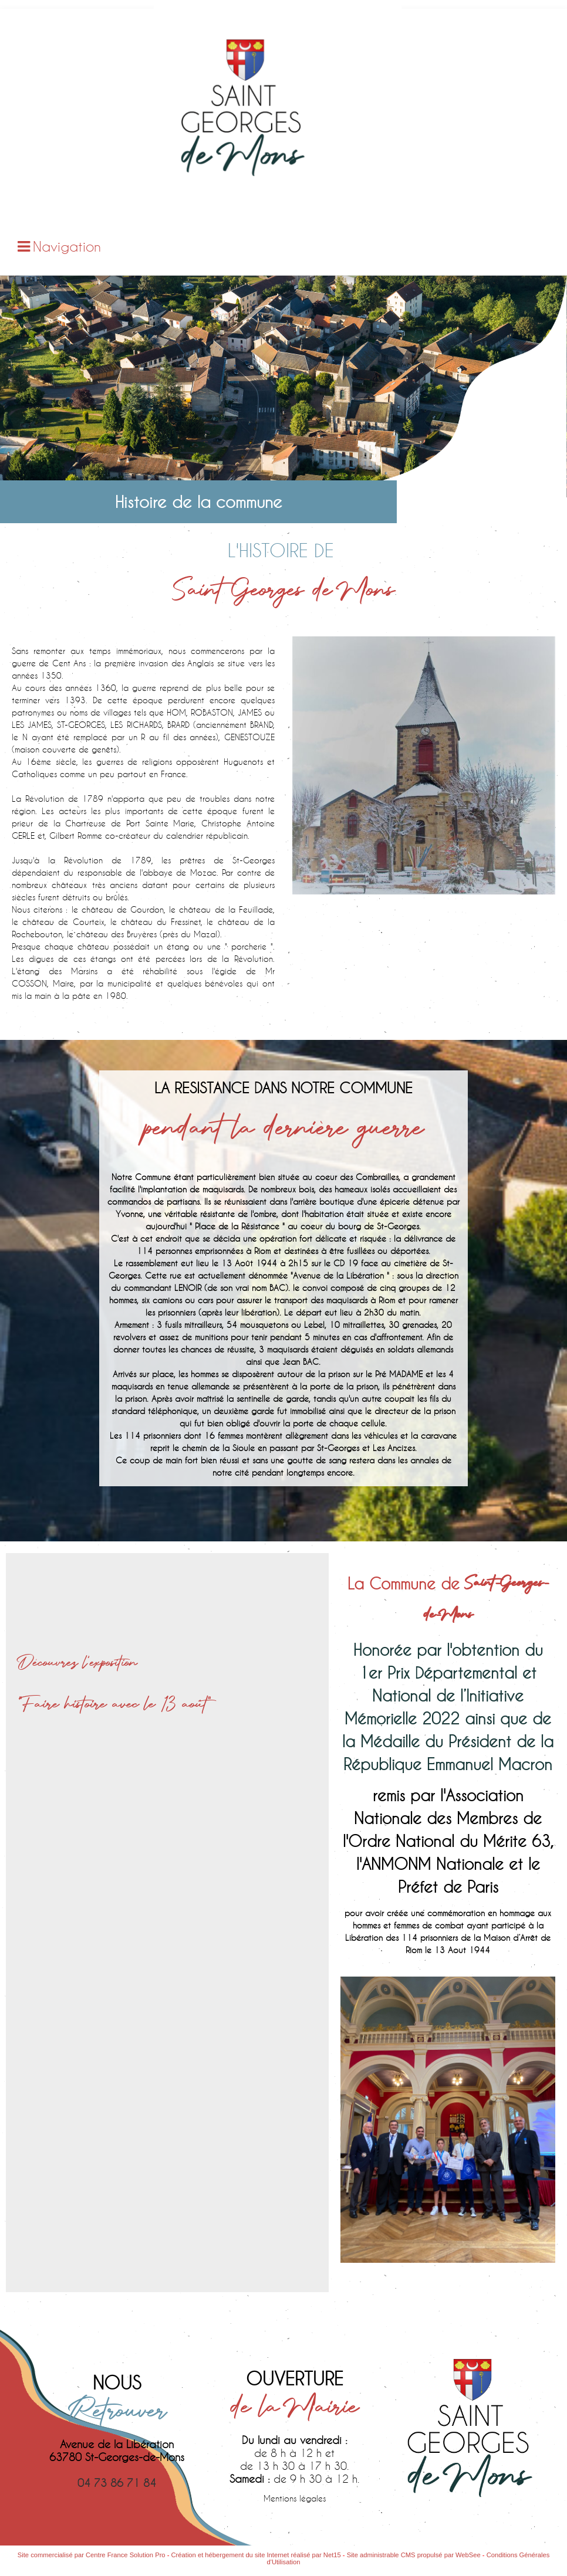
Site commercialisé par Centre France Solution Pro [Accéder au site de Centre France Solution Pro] (92, 2554)
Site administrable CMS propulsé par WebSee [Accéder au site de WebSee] (414, 2554)
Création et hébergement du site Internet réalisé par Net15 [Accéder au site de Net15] (256, 2554)
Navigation (67, 246)
